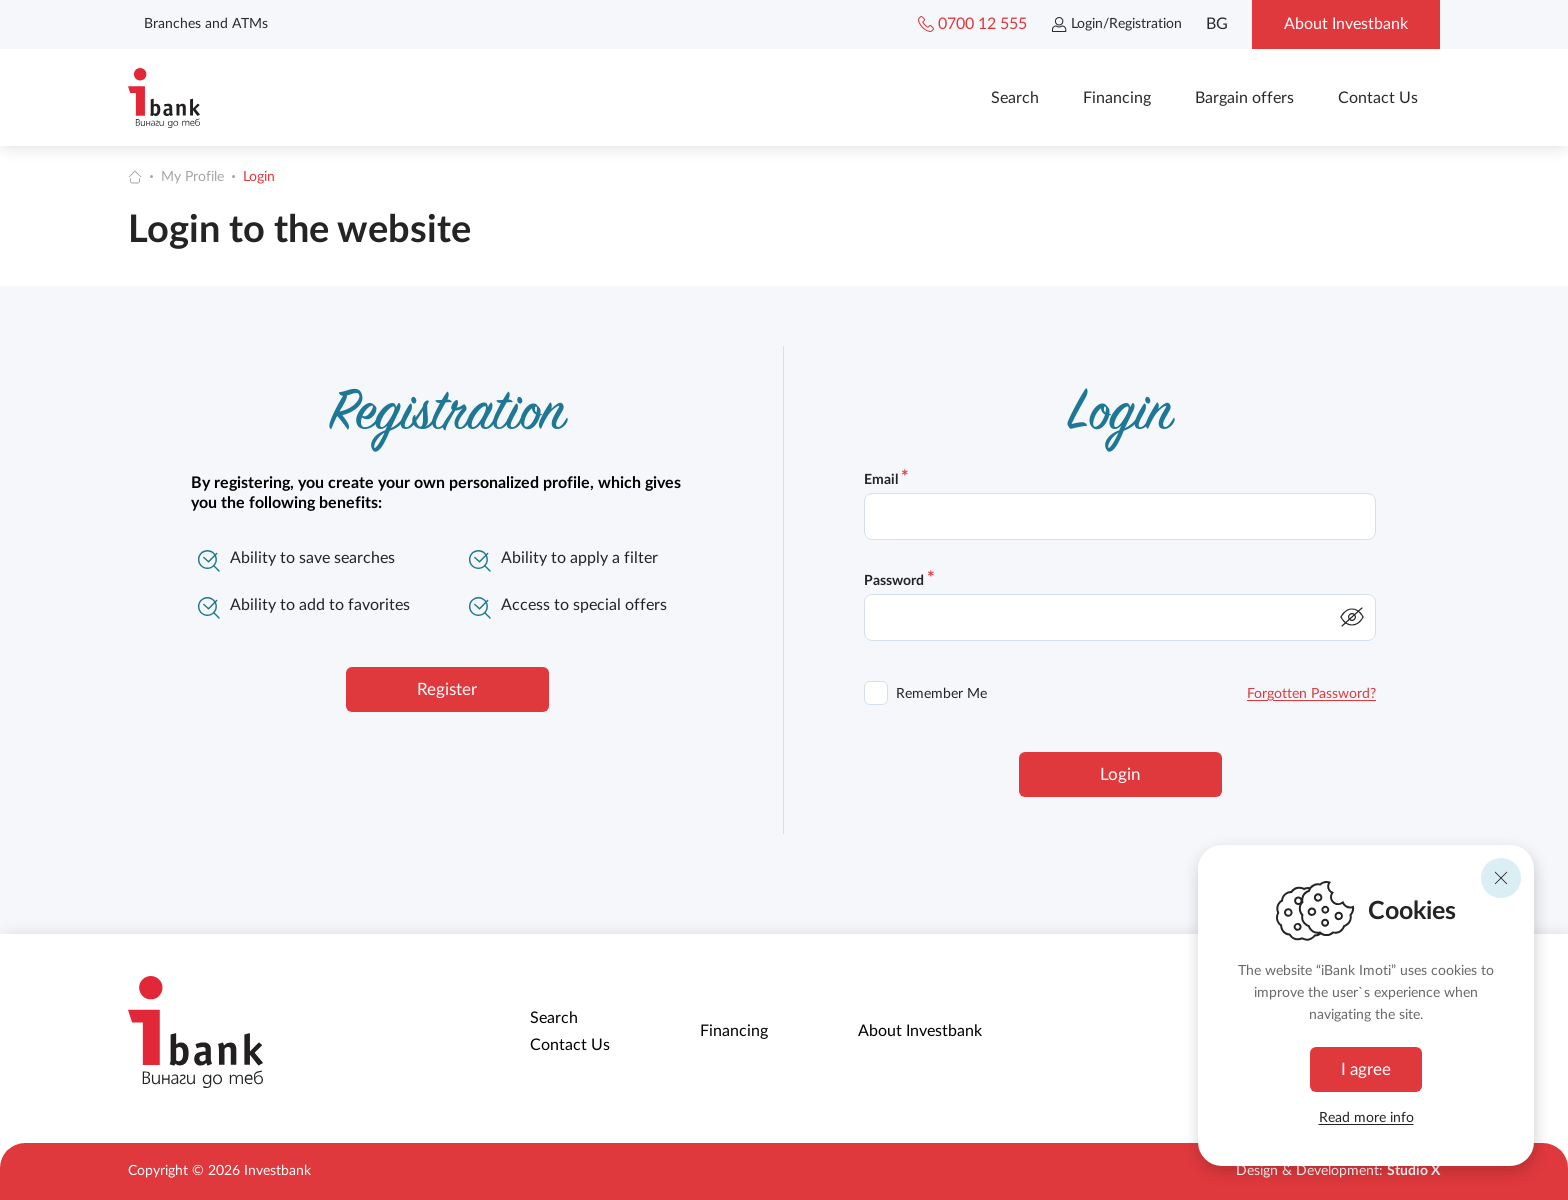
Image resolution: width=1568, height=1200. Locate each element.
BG (1217, 24)
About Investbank (920, 1031)
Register (447, 689)
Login (259, 177)
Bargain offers (1244, 98)
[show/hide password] (1352, 617)
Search (1015, 98)
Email (886, 480)
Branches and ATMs (206, 24)
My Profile (192, 177)
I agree (1366, 1069)
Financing (1117, 98)
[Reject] (1501, 878)
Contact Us (1378, 98)
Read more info (1366, 1118)
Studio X (1413, 1171)
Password (899, 581)
